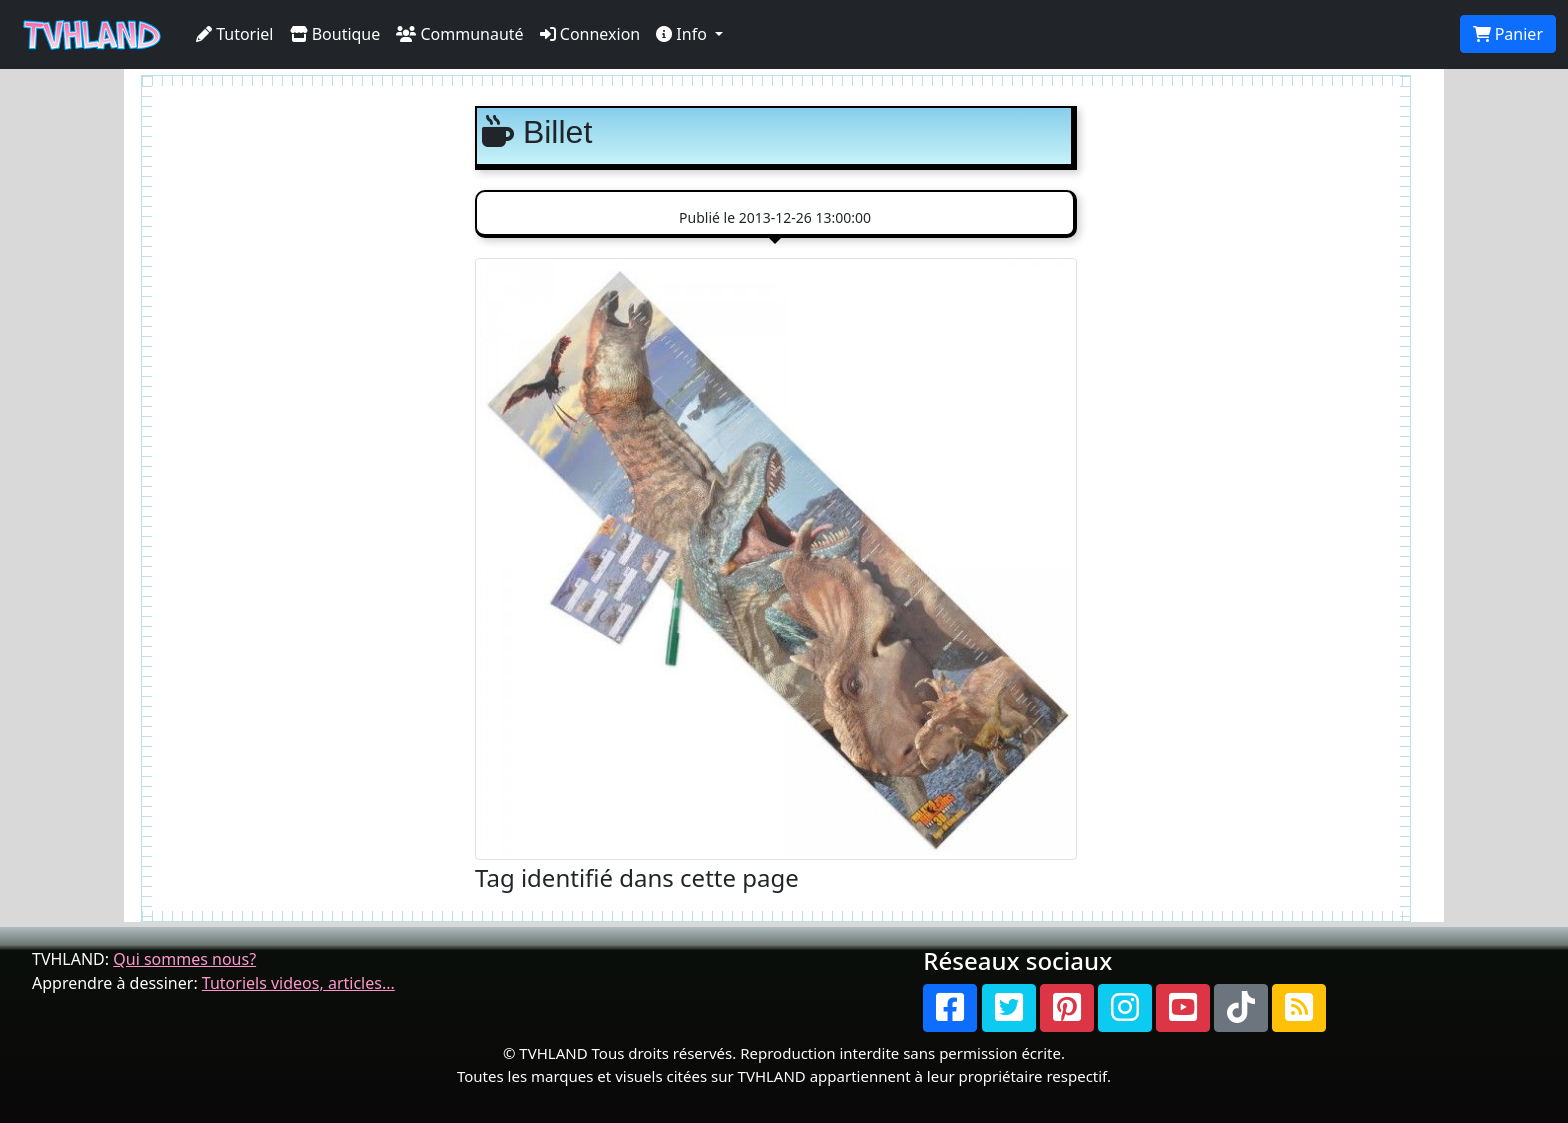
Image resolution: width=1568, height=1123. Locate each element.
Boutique (335, 34)
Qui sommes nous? (184, 959)
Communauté (459, 34)
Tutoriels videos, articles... (298, 983)
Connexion (590, 34)
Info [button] (683, 34)
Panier (1508, 34)
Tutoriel (235, 34)
